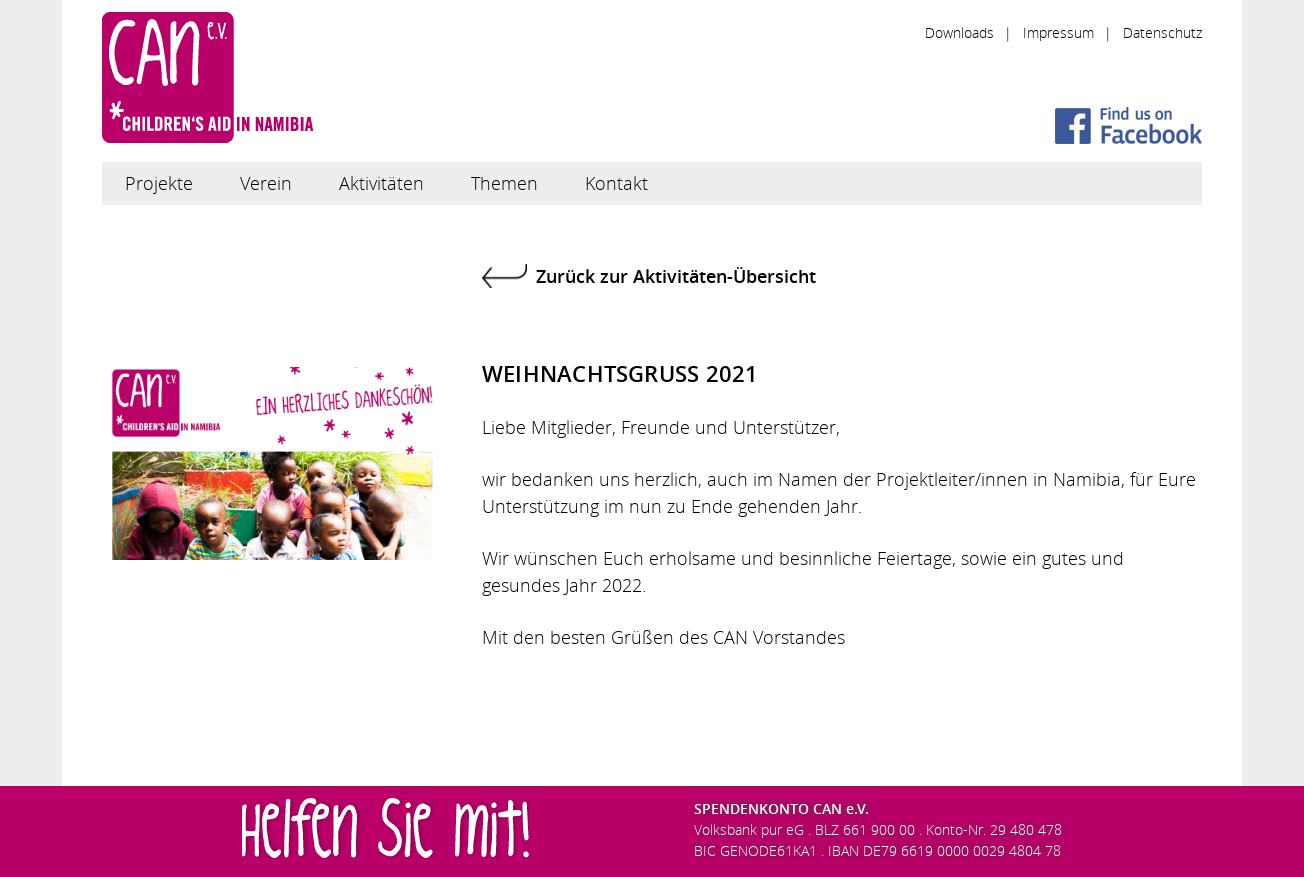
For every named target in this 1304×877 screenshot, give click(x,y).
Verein (266, 183)
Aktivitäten (381, 183)
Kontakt (616, 183)
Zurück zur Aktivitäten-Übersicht (676, 276)
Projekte (159, 183)
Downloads (959, 32)
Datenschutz (1162, 32)
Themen (504, 183)
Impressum (1058, 32)
